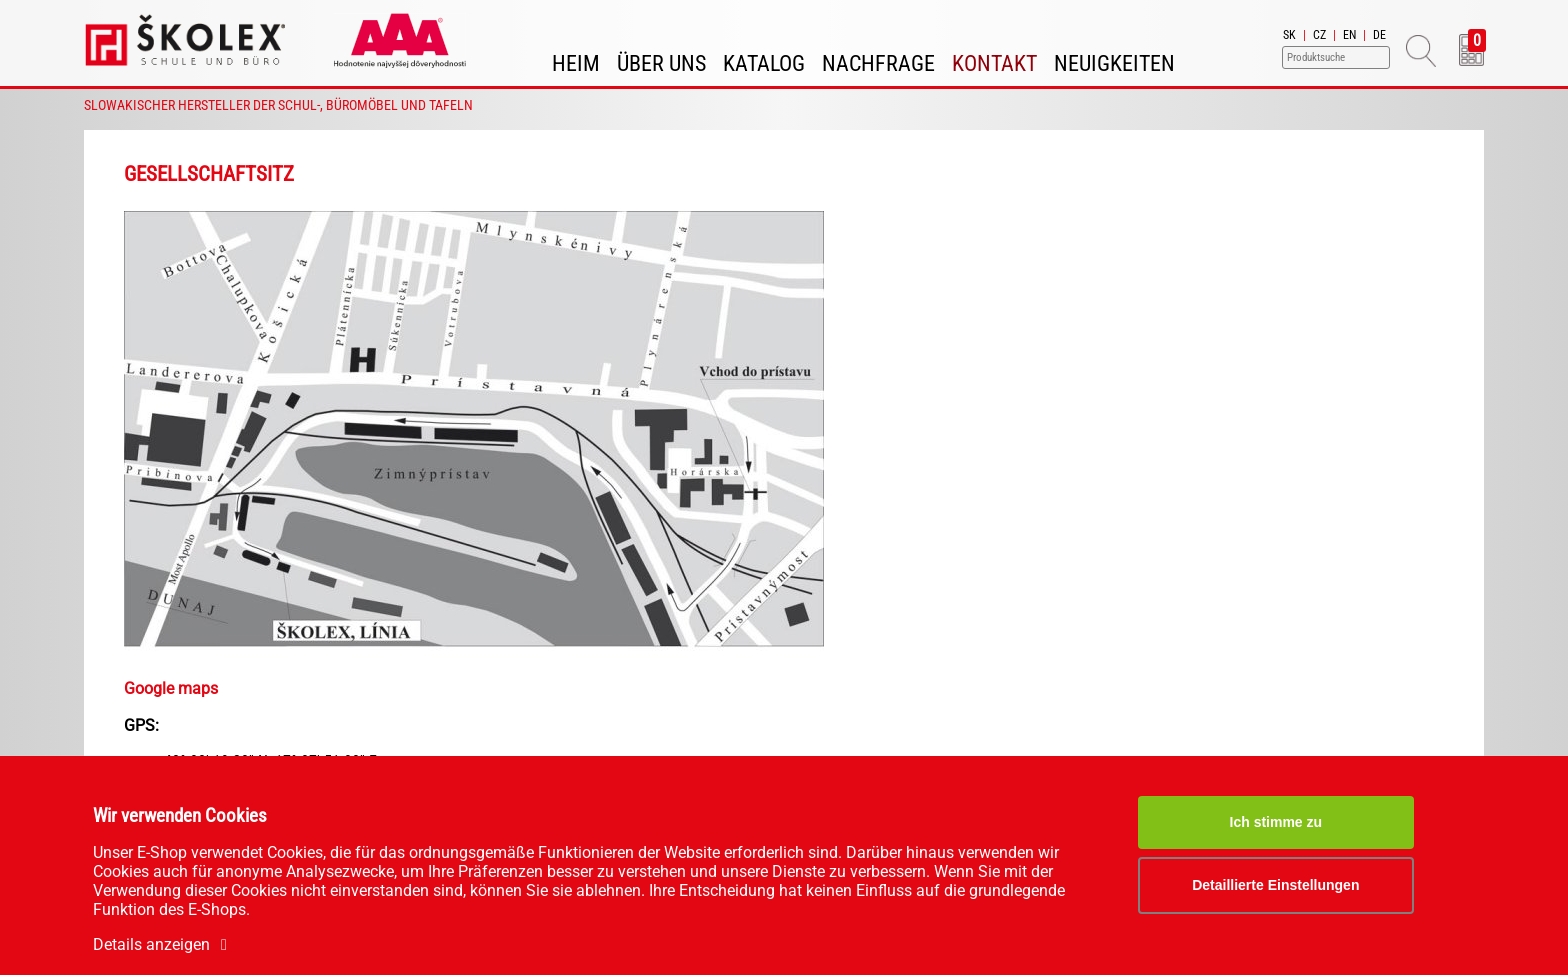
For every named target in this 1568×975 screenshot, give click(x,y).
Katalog (764, 63)
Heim (576, 63)
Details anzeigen (163, 944)
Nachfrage (878, 63)
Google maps (171, 688)
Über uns (661, 63)
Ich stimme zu (1276, 822)
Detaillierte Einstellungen (1275, 885)
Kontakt (994, 63)
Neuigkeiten (1114, 63)
